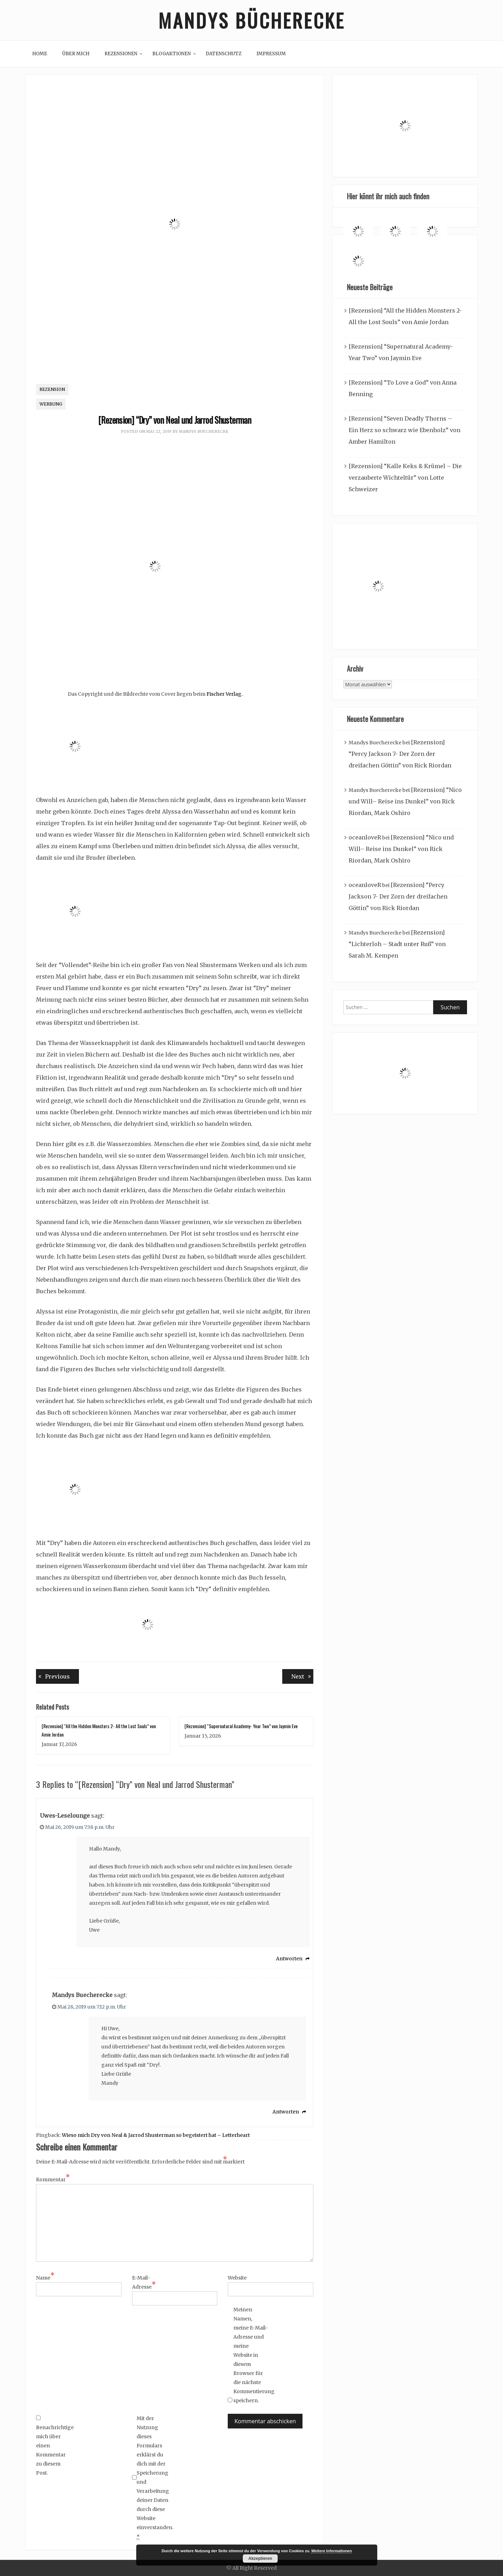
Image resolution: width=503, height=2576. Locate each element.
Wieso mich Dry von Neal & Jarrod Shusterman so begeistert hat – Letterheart (156, 2135)
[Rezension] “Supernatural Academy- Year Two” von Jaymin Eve (241, 1726)
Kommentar (53, 2179)
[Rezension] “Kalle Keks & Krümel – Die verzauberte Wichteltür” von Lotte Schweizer (405, 478)
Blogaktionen (171, 54)
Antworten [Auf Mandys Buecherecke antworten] (285, 2112)
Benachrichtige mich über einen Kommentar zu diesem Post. (53, 2446)
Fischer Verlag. (224, 694)
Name (45, 2277)
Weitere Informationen (331, 2551)
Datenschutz (223, 54)
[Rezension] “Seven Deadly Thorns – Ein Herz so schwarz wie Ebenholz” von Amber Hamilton (404, 430)
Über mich (75, 54)
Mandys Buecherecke (203, 431)
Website (237, 2278)
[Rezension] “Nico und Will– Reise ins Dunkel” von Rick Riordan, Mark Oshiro (405, 801)
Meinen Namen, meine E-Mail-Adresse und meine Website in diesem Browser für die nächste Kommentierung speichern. (250, 2355)
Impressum (271, 54)
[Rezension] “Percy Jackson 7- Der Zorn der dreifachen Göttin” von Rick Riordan (400, 754)
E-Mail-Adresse (144, 2283)
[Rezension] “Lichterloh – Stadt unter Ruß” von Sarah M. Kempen (397, 944)
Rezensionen (120, 54)
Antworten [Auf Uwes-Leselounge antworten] (289, 1958)
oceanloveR (365, 837)
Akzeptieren (260, 2558)
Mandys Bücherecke (251, 20)
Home (39, 54)
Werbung (50, 404)
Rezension (52, 389)
